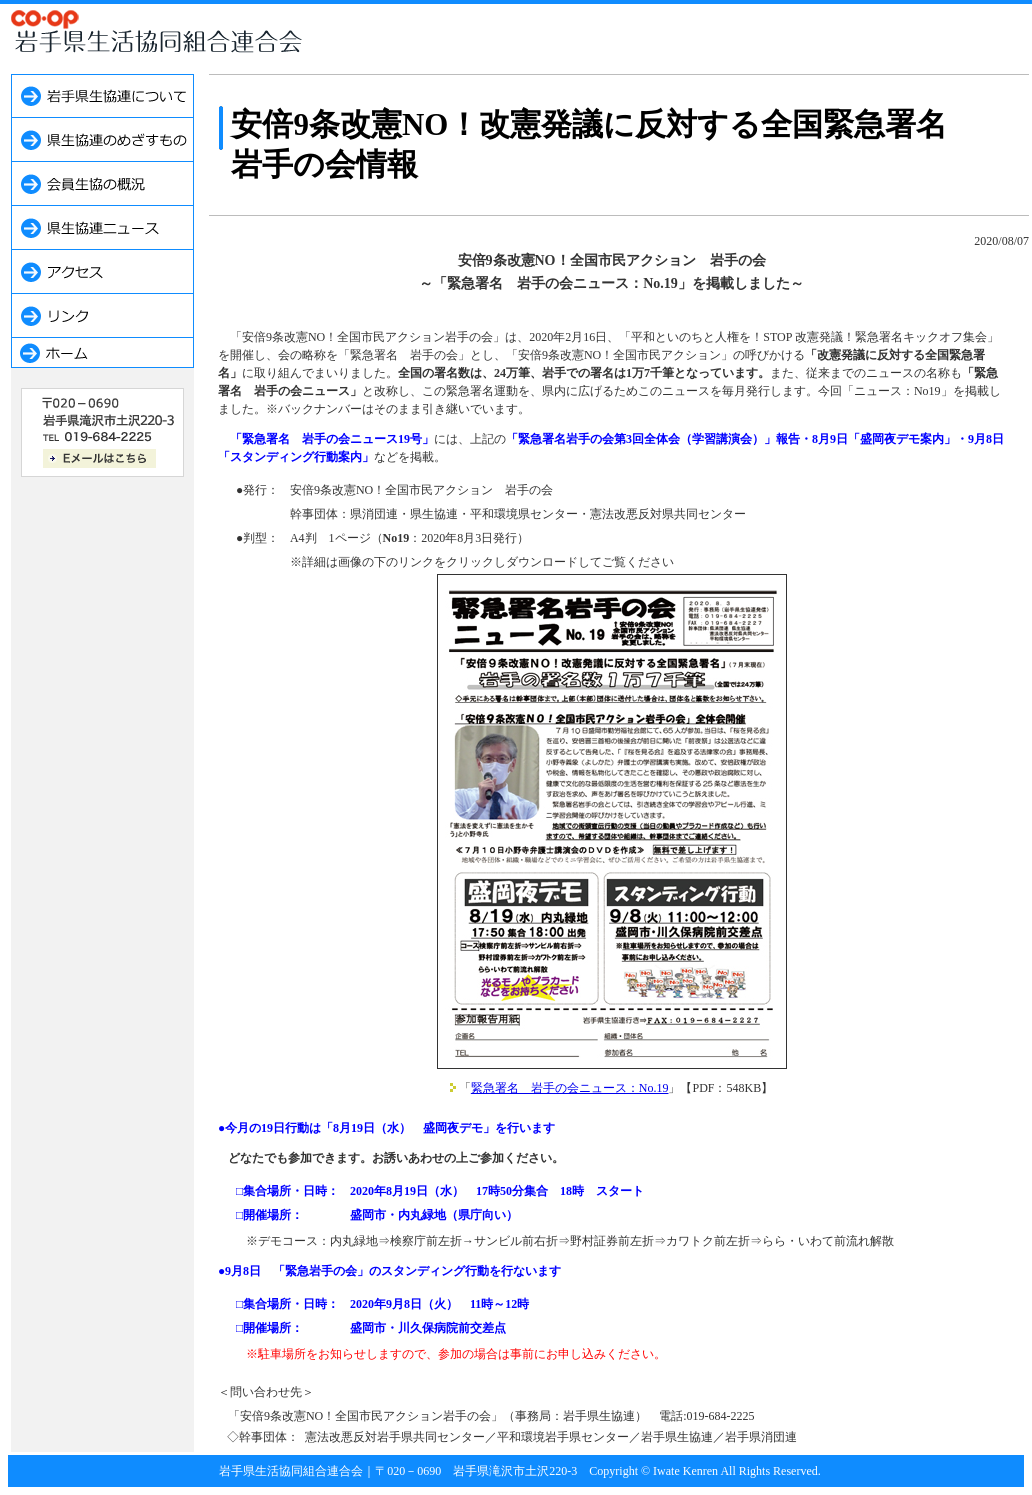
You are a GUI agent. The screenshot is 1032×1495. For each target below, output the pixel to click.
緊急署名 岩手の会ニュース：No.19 (570, 1088)
